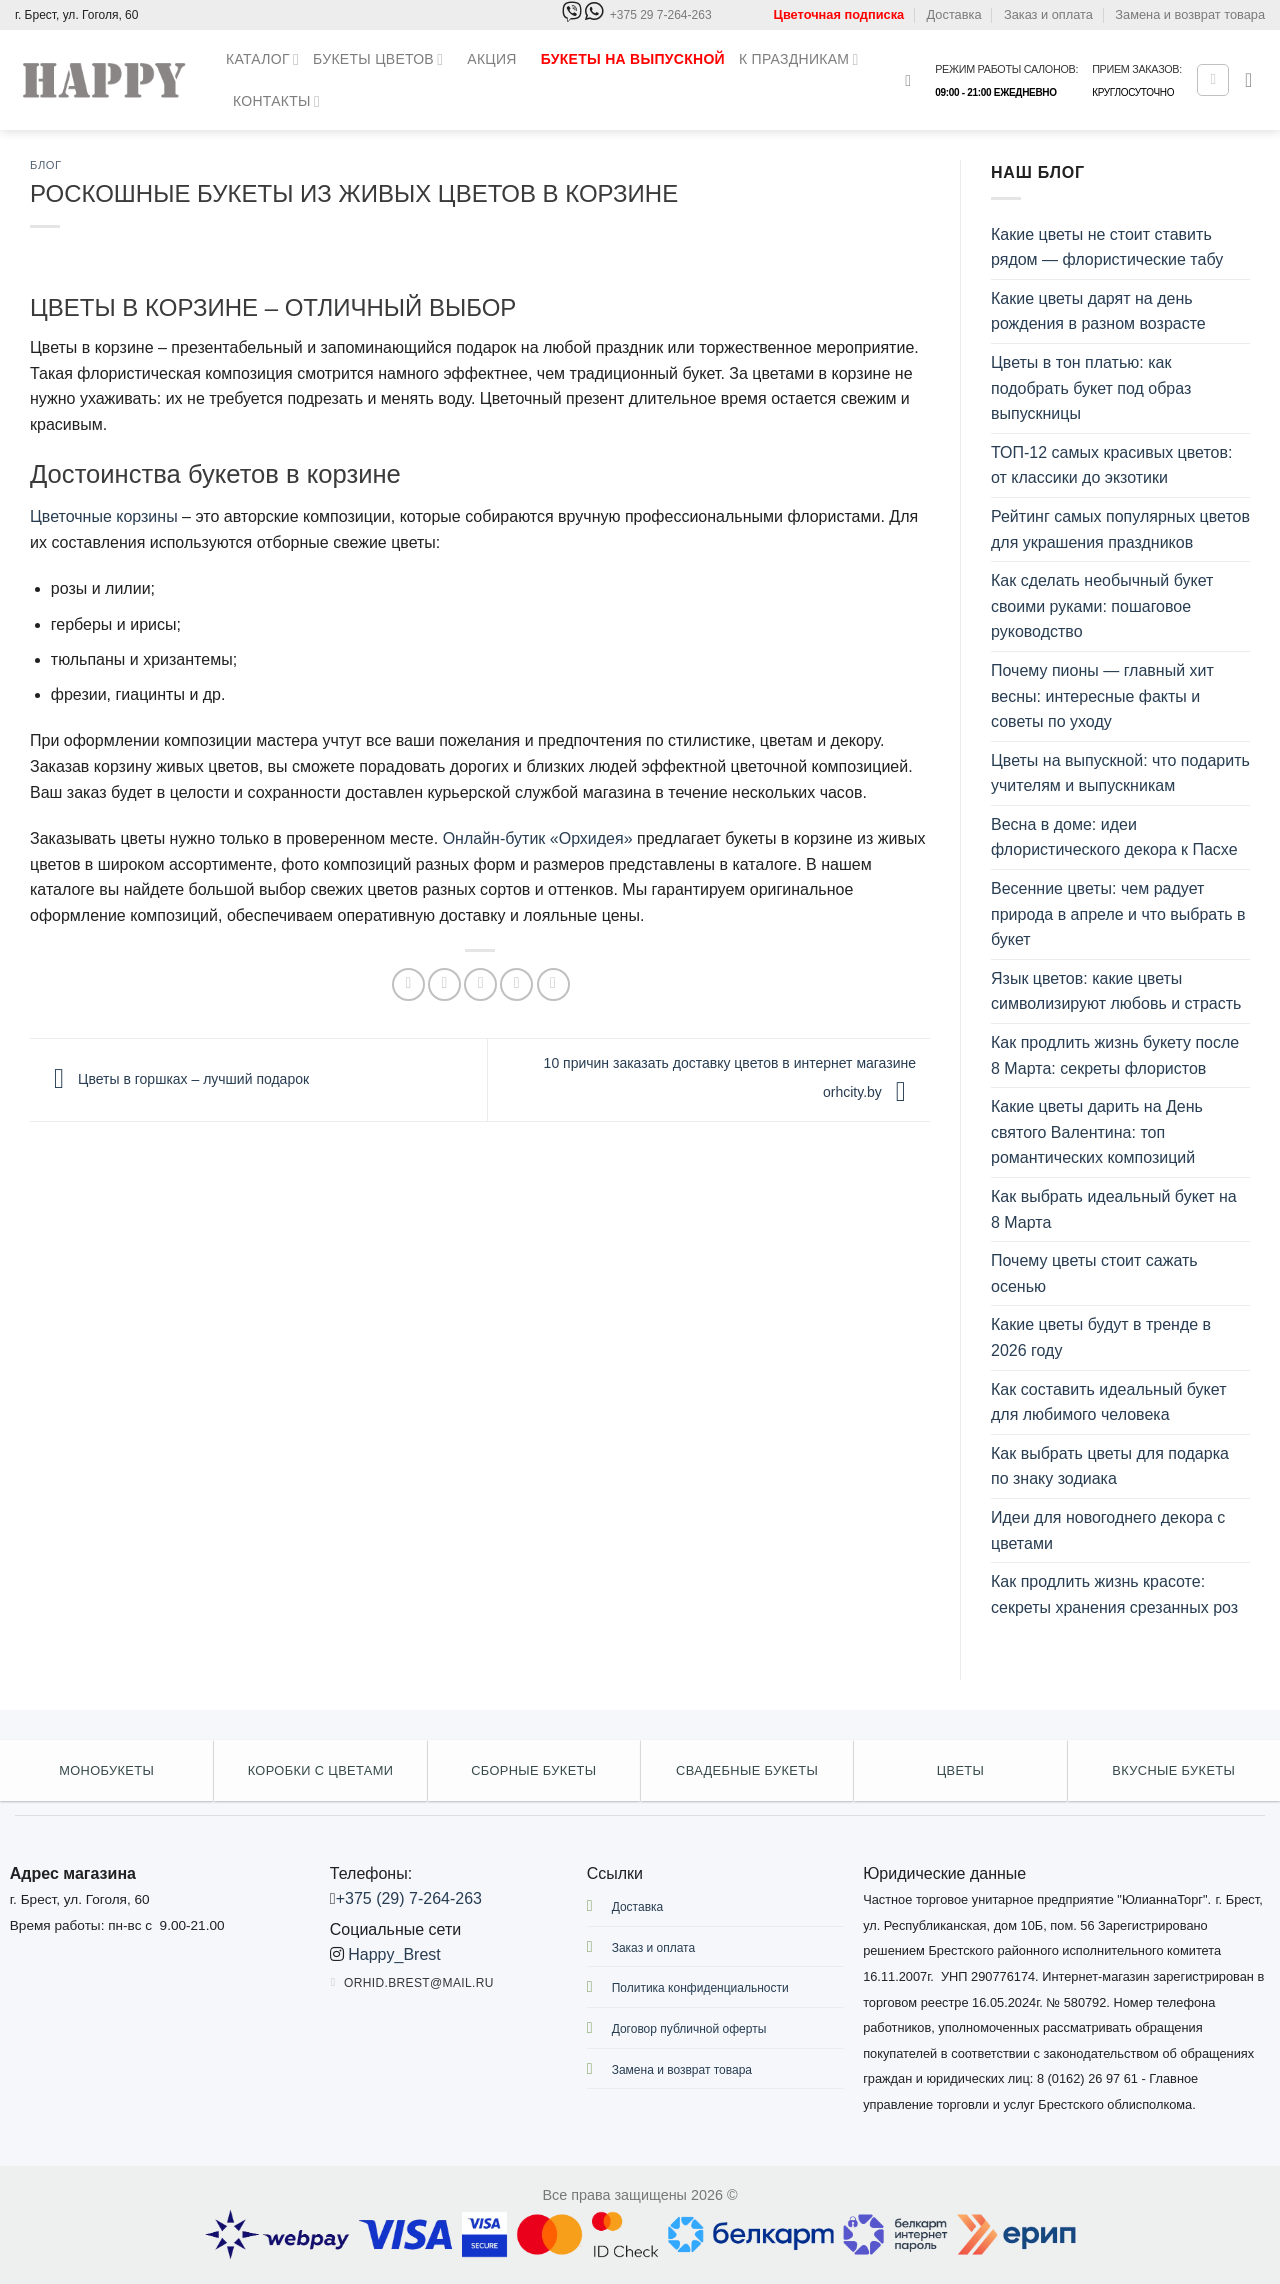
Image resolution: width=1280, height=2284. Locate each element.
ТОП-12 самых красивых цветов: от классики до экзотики (1111, 465)
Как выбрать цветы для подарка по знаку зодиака (1110, 1466)
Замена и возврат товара (1190, 14)
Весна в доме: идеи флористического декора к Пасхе (1114, 837)
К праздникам (799, 59)
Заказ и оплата (1048, 14)
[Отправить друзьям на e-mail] (480, 984)
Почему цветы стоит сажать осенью (1094, 1273)
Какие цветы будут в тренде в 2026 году (1101, 1337)
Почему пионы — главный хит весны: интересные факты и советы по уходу (1102, 696)
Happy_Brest (394, 1954)
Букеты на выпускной (633, 59)
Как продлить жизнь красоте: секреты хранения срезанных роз (1114, 1594)
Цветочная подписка (839, 14)
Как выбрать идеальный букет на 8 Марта (1114, 1209)
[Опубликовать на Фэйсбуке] (408, 984)
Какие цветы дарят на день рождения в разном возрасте (1098, 311)
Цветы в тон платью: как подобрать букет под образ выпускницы (1091, 388)
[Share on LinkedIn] (553, 984)
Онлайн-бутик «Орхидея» (538, 838)
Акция (491, 59)
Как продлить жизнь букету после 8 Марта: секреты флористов (1115, 1055)
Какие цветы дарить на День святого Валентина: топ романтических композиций (1097, 1132)
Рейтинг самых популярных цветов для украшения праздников (1120, 529)
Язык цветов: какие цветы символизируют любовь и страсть (1116, 991)
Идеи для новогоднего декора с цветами (1108, 1530)
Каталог (262, 59)
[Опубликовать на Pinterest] (516, 984)
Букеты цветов (378, 59)
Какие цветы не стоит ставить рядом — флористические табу (1107, 247)
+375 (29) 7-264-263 (409, 1898)
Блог (46, 165)
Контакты (276, 101)
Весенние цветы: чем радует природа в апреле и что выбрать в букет (1118, 914)
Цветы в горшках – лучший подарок (176, 1079)
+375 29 (661, 15)
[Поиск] (913, 80)
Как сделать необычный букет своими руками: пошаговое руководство (1102, 606)
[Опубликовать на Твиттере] (444, 984)
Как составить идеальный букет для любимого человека (1108, 1402)
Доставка (954, 14)
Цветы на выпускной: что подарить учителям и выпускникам (1120, 773)
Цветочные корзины (104, 516)
